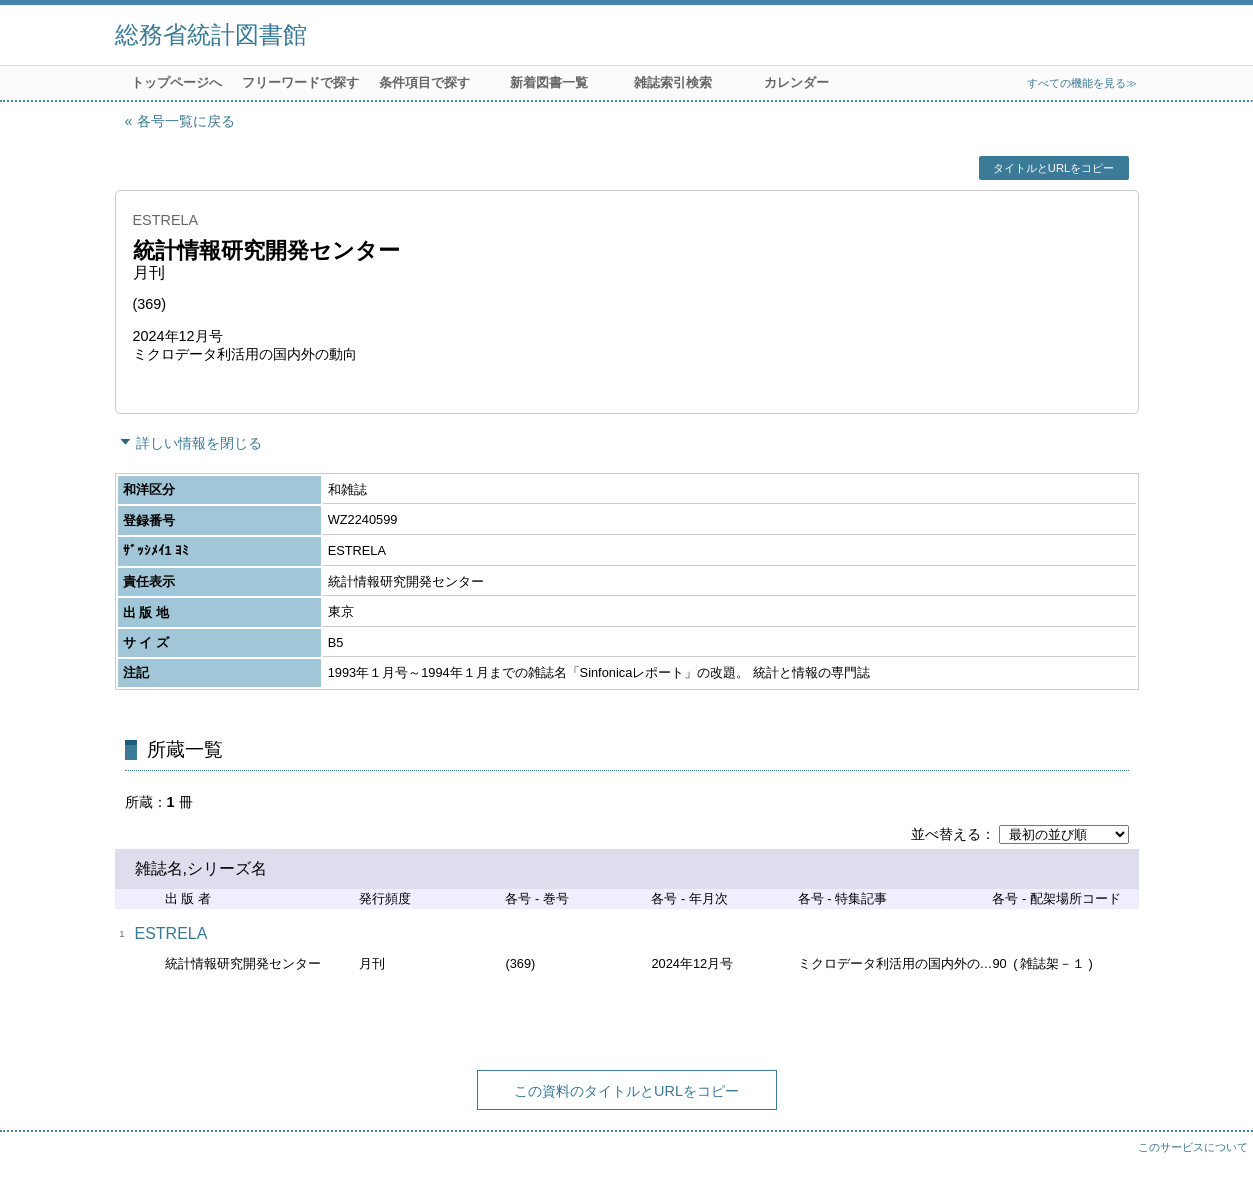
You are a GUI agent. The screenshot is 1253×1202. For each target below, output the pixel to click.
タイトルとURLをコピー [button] (1053, 168)
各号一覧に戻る (186, 121)
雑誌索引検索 (673, 82)
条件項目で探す (424, 82)
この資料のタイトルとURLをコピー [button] (626, 1091)
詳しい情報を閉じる (199, 443)
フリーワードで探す (300, 82)
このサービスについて (1193, 1147)
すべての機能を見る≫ (1082, 83)
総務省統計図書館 (211, 34)
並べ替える (946, 834)
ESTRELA (171, 933)
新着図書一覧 (549, 82)
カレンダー (796, 82)
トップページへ (176, 82)
